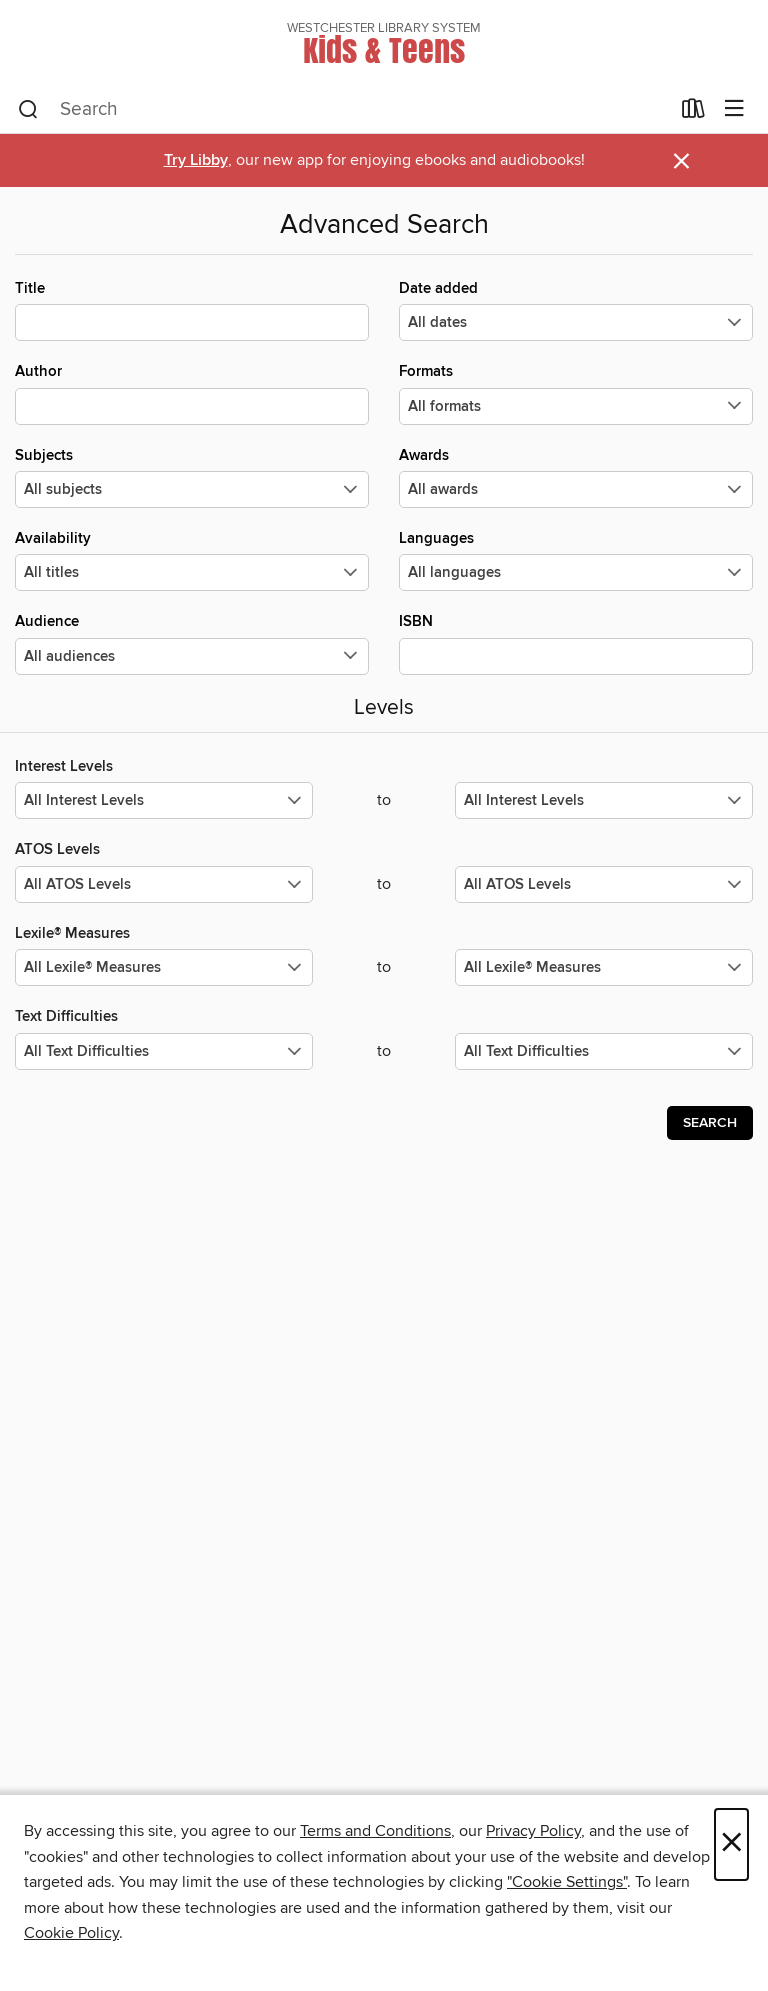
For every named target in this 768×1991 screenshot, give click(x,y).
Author (192, 393)
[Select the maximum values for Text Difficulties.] (604, 1051)
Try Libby (196, 160)
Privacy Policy (533, 1831)
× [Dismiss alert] (681, 161)
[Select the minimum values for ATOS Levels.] (164, 884)
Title (192, 310)
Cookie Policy (71, 1933)
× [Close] (731, 1844)
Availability (192, 560)
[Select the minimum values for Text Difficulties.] (164, 1051)
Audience (192, 643)
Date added (576, 310)
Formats (576, 393)
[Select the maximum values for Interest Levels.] (604, 800)
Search (710, 1123)
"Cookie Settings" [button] (567, 1882)
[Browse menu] (734, 109)
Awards (576, 477)
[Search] (28, 110)
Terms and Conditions (375, 1831)
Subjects (192, 477)
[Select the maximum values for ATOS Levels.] (604, 884)
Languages (576, 560)
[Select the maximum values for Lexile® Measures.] (604, 967)
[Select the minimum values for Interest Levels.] (164, 800)
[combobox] (343, 110)
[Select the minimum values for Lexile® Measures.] (164, 967)
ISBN (576, 643)
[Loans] (693, 113)
